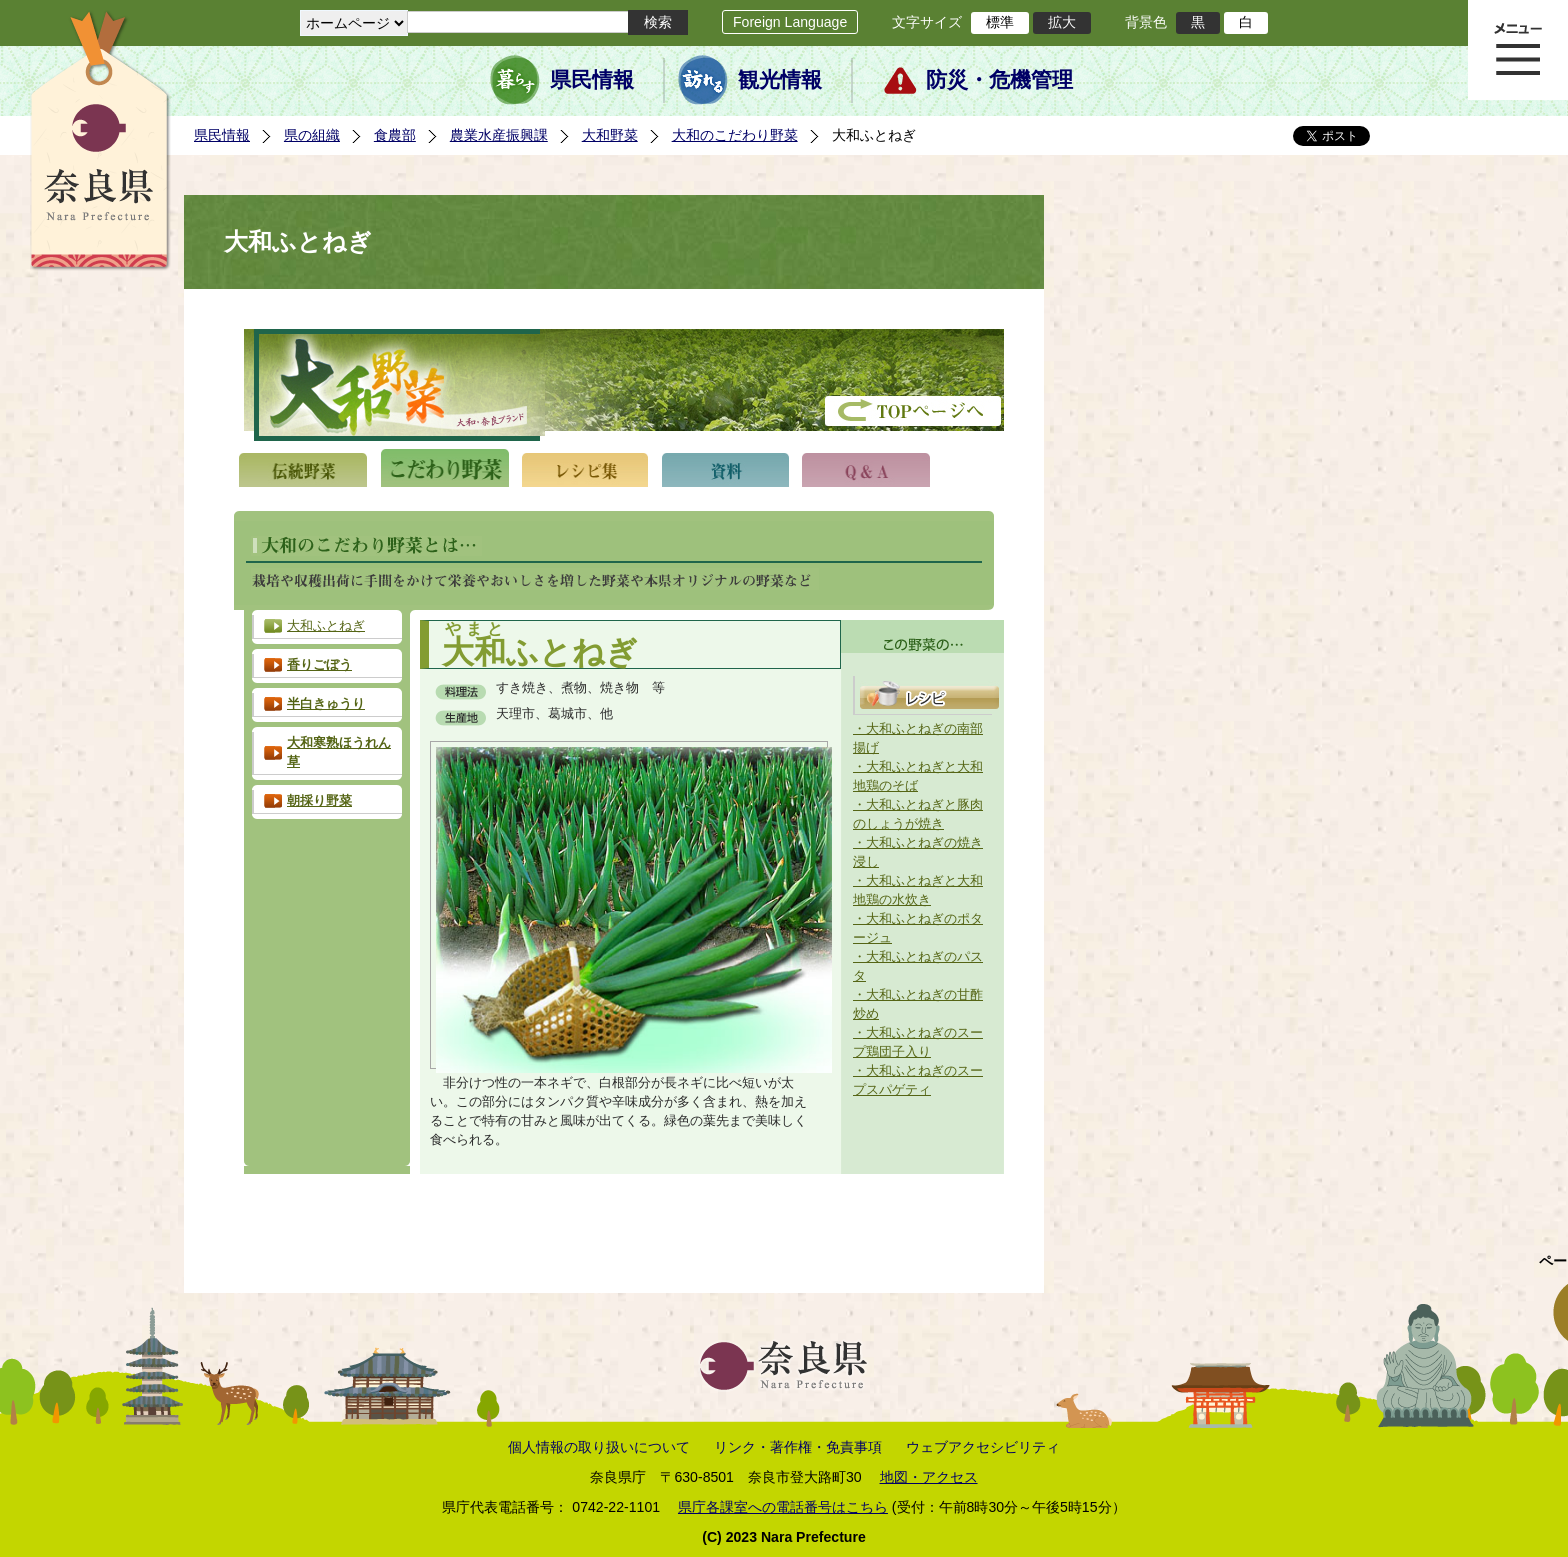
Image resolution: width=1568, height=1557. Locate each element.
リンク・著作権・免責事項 (798, 1447)
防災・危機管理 (999, 80)
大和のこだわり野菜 (735, 135)
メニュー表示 (1518, 50)
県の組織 (312, 135)
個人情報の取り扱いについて (599, 1447)
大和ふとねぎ (326, 626)
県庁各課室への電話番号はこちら (783, 1507)
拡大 (1062, 22)
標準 (1000, 22)
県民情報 (592, 80)
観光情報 (780, 80)
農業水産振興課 (499, 135)
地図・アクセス (929, 1477)
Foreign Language (790, 22)
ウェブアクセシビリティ (983, 1447)
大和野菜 (610, 135)
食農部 (395, 135)
